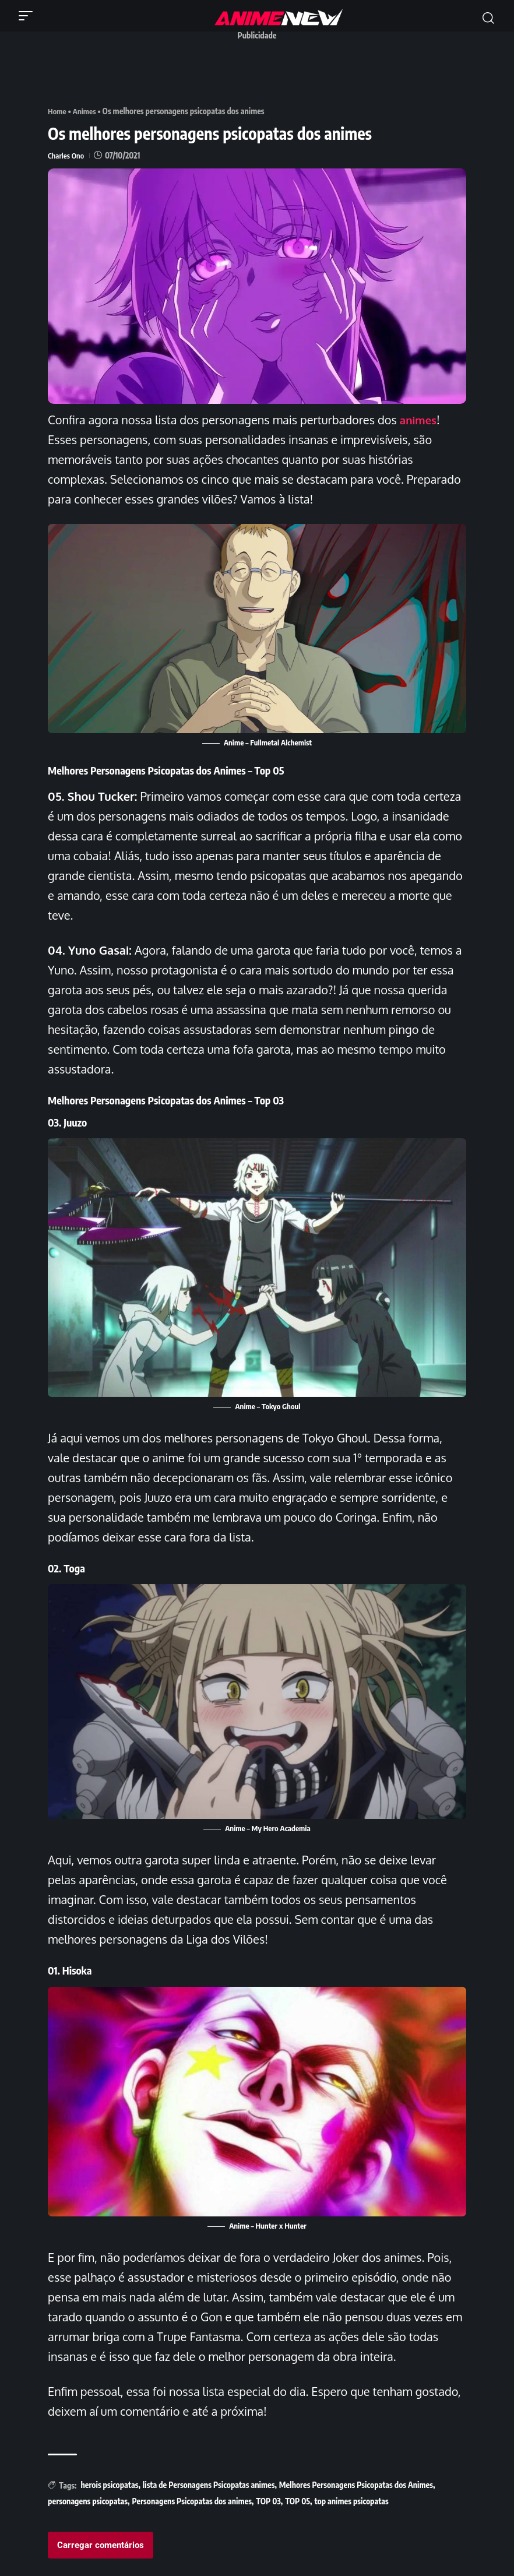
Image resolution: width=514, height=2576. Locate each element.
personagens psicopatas (88, 2500)
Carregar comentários (100, 2544)
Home (58, 111)
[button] (28, 15)
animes (419, 419)
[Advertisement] (260, 71)
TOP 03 (268, 2500)
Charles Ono (67, 155)
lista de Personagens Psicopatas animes (209, 2485)
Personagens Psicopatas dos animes (191, 2500)
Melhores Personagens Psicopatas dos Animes (356, 2485)
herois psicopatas (109, 2485)
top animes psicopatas (352, 2500)
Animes (86, 111)
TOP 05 (297, 2500)
